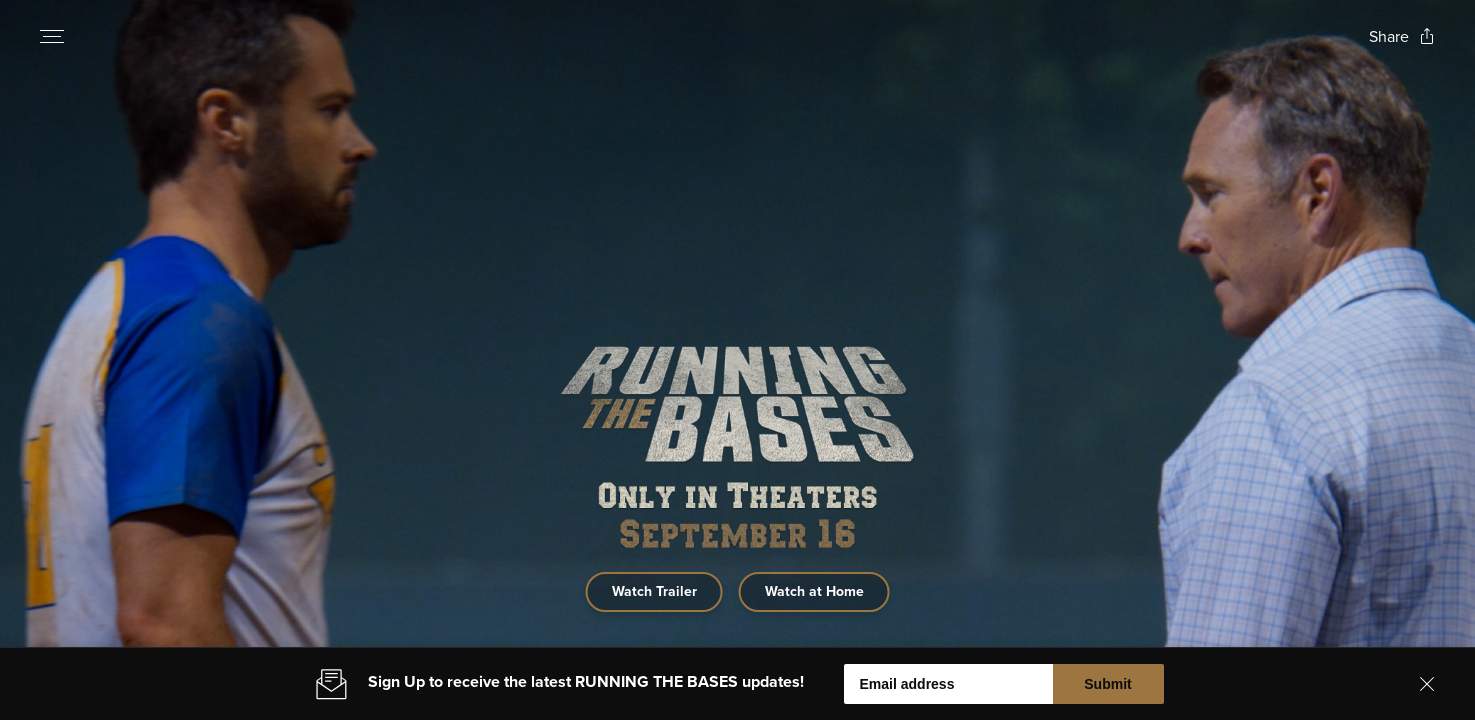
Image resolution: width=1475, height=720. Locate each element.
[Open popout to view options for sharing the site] (1402, 36)
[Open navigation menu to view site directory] (52, 36)
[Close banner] (1427, 692)
